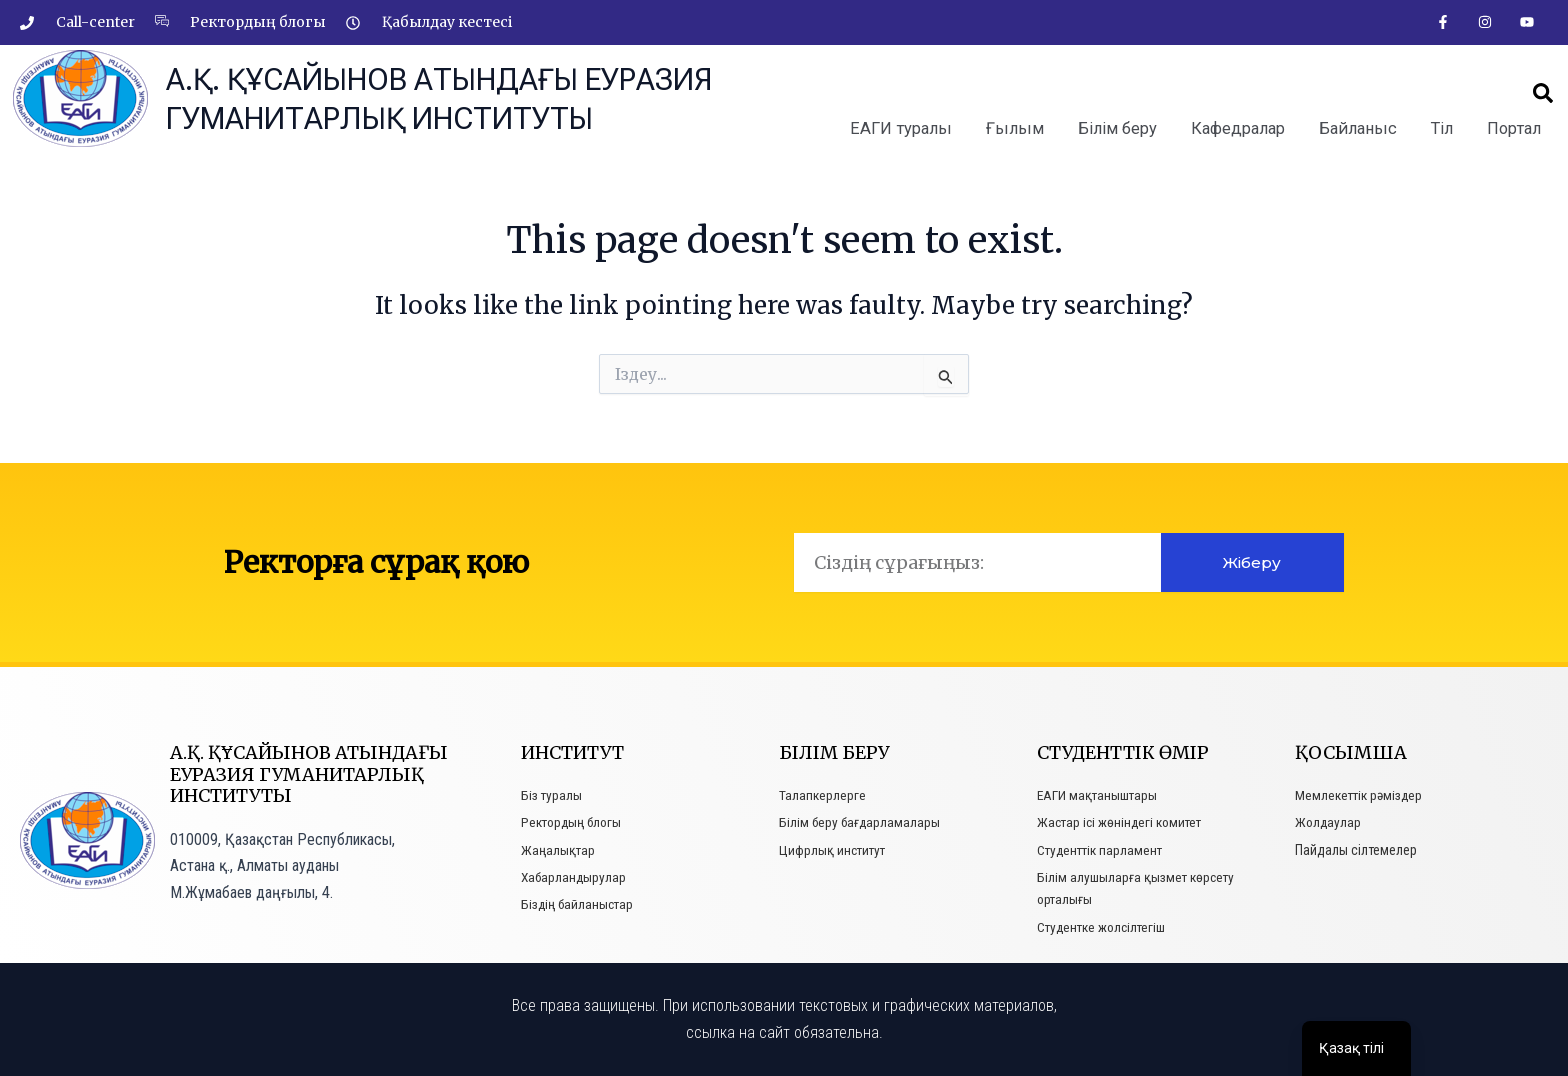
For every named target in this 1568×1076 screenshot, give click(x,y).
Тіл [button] (1443, 128)
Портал (1514, 128)
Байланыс (1360, 128)
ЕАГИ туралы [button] (910, 128)
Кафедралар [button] (1242, 128)
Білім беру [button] (1122, 128)
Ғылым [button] (1021, 128)
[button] (1543, 94)
